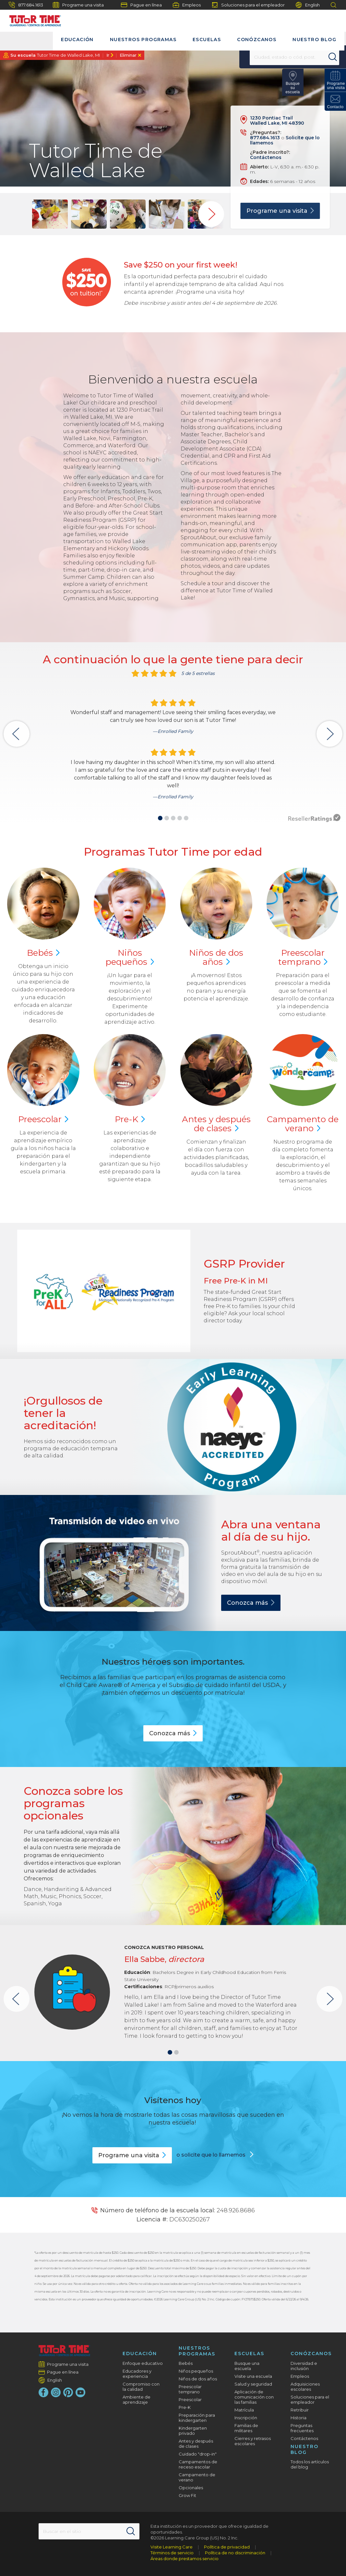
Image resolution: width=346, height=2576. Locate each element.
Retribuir (300, 2409)
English (308, 5)
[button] (160, 818)
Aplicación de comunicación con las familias (254, 2397)
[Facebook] (43, 2392)
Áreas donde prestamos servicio (184, 2558)
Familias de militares (246, 2428)
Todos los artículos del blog (310, 2464)
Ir (107, 55)
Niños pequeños (196, 2371)
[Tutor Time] (32, 19)
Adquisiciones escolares (305, 2386)
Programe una (280, 210)
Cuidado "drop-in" (198, 2453)
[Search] (318, 57)
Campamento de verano (197, 2477)
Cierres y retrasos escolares (252, 2441)
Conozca (251, 1602)
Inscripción (245, 2417)
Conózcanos (256, 39)
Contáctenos (265, 157)
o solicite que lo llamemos (211, 2155)
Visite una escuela (253, 2376)
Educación (77, 39)
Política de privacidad (227, 2546)
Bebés (186, 2363)
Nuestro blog (314, 39)
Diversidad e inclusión (304, 2366)
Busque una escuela (246, 2366)
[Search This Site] (89, 2531)
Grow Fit (187, 2495)
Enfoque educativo (143, 2363)
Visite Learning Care (171, 2546)
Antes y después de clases (196, 2443)
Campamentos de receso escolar (198, 2464)
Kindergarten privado (193, 2430)
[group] (50, 214)
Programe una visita (78, 5)
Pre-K (185, 2407)
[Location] (280, 57)
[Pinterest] (68, 2392)
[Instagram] (56, 2392)
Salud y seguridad (253, 2384)
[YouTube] (80, 2392)
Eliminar (128, 55)
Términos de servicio (172, 2552)
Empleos (187, 4)
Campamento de (303, 1124)
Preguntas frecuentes (302, 2428)
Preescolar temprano (190, 2389)
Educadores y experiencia (137, 2373)
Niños (129, 957)
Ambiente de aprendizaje (136, 2399)
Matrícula (244, 2409)
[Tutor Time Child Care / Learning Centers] (64, 2350)
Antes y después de (216, 1124)
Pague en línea (141, 4)
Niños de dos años (198, 2378)
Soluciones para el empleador (248, 4)
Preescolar (303, 957)
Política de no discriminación (235, 2552)
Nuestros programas (143, 39)
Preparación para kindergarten (197, 2417)
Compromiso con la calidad (141, 2386)
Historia (298, 2417)
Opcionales (191, 2487)
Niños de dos (216, 957)
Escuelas (207, 39)
